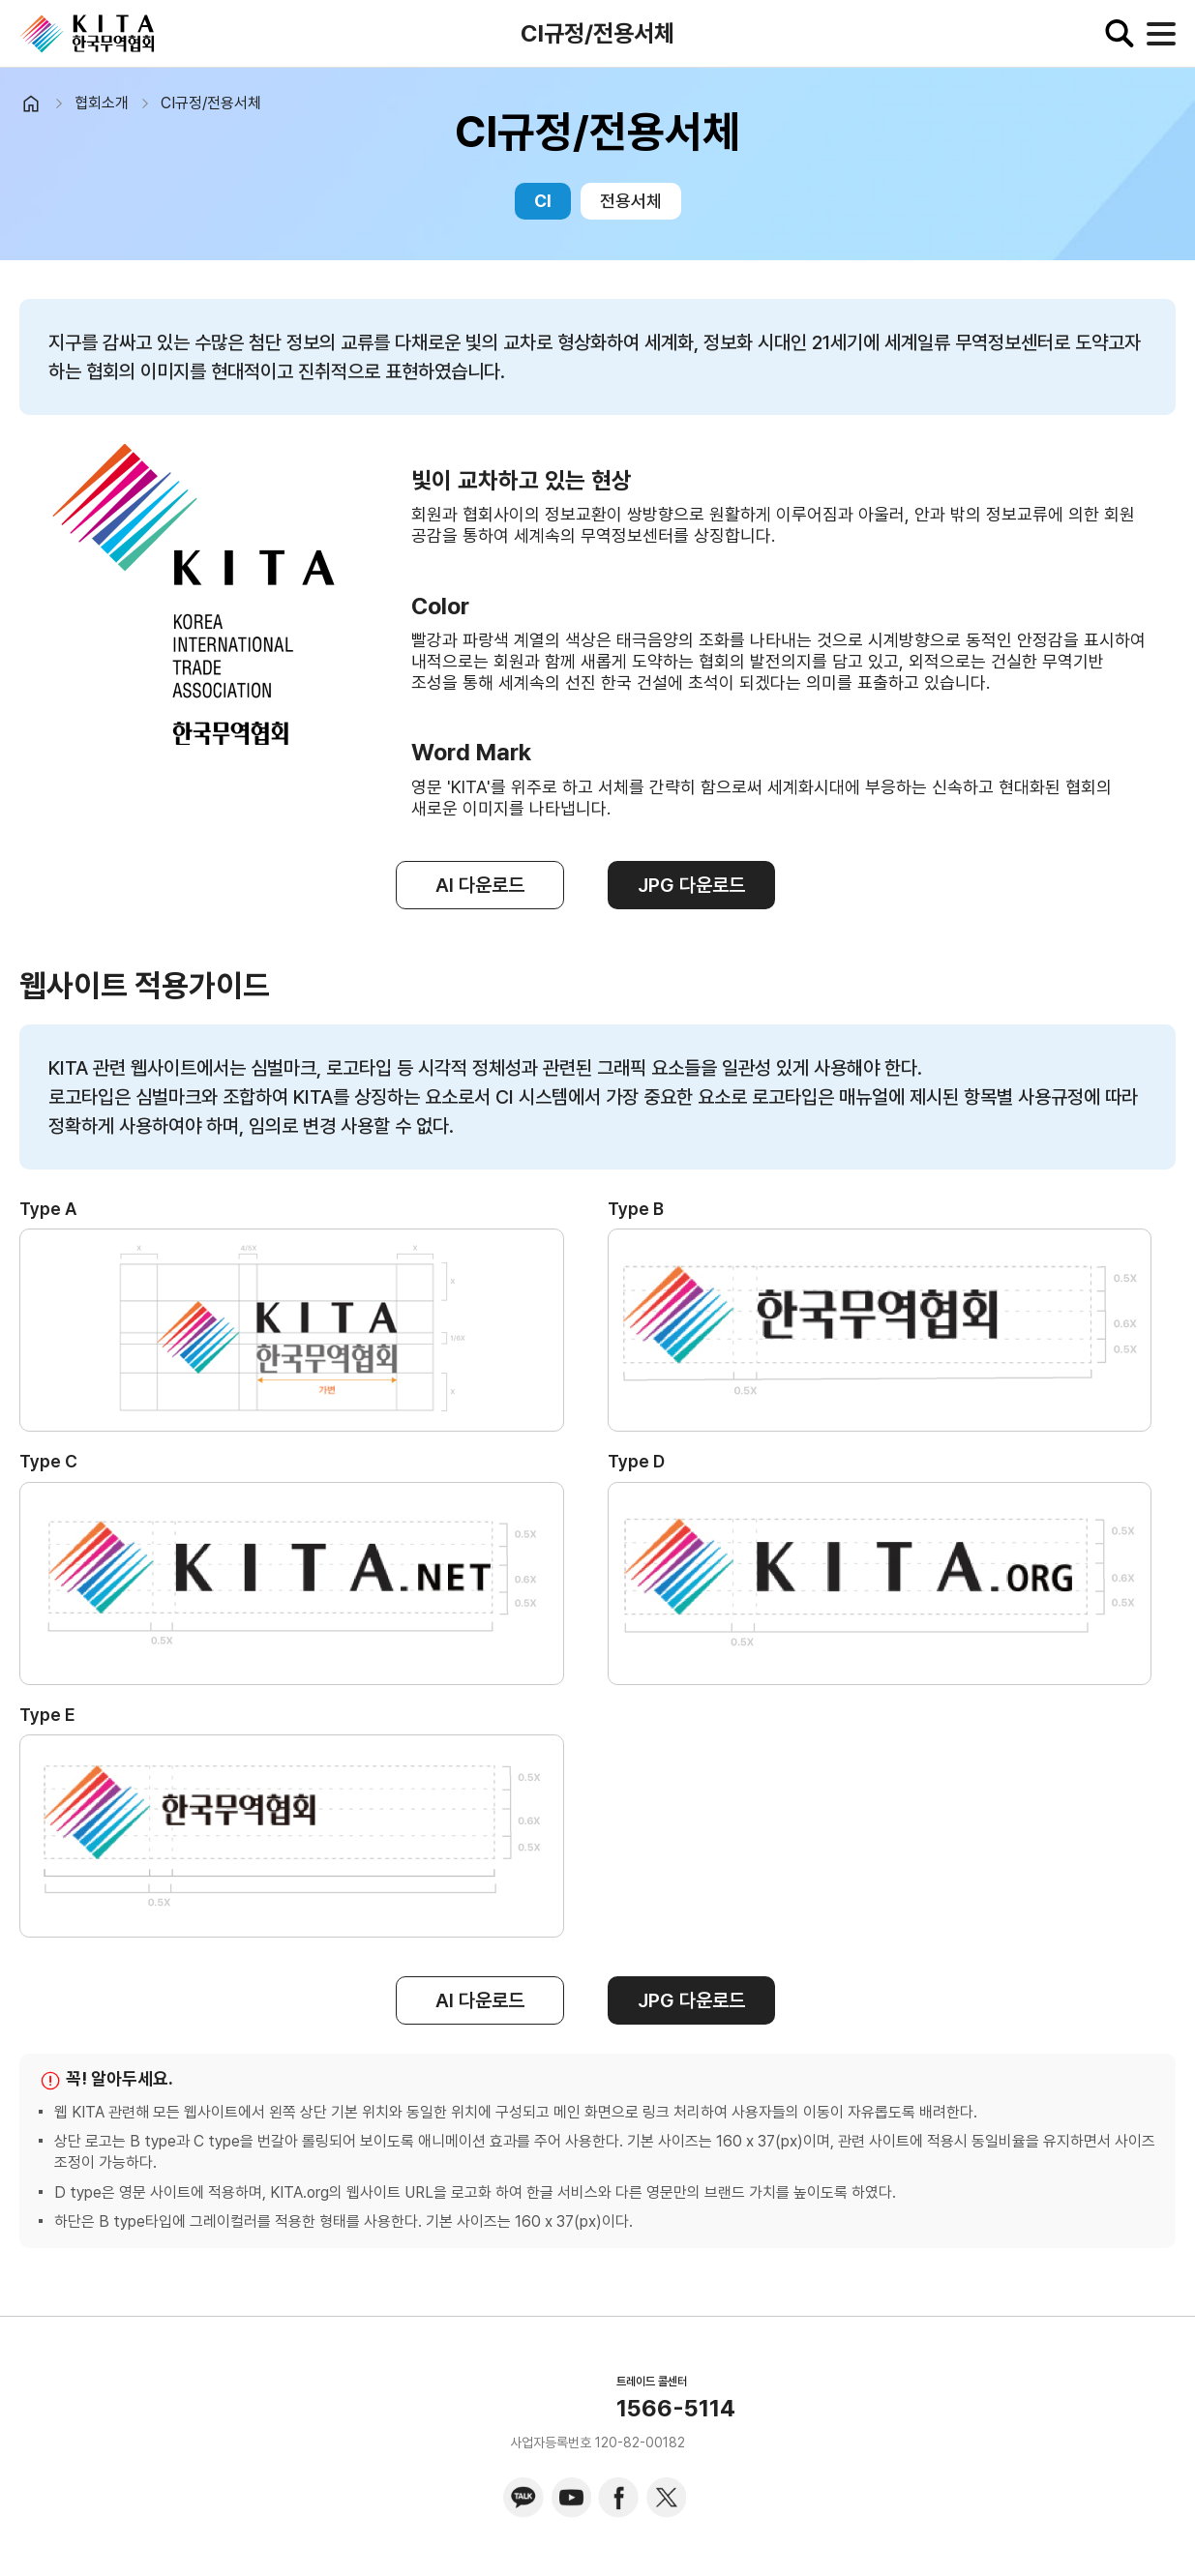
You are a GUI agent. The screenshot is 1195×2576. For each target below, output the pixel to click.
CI (543, 201)
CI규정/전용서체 (211, 103)
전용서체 (631, 201)
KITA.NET (87, 34)
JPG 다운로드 (691, 885)
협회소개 (102, 103)
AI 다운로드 (479, 885)
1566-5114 (675, 2408)
